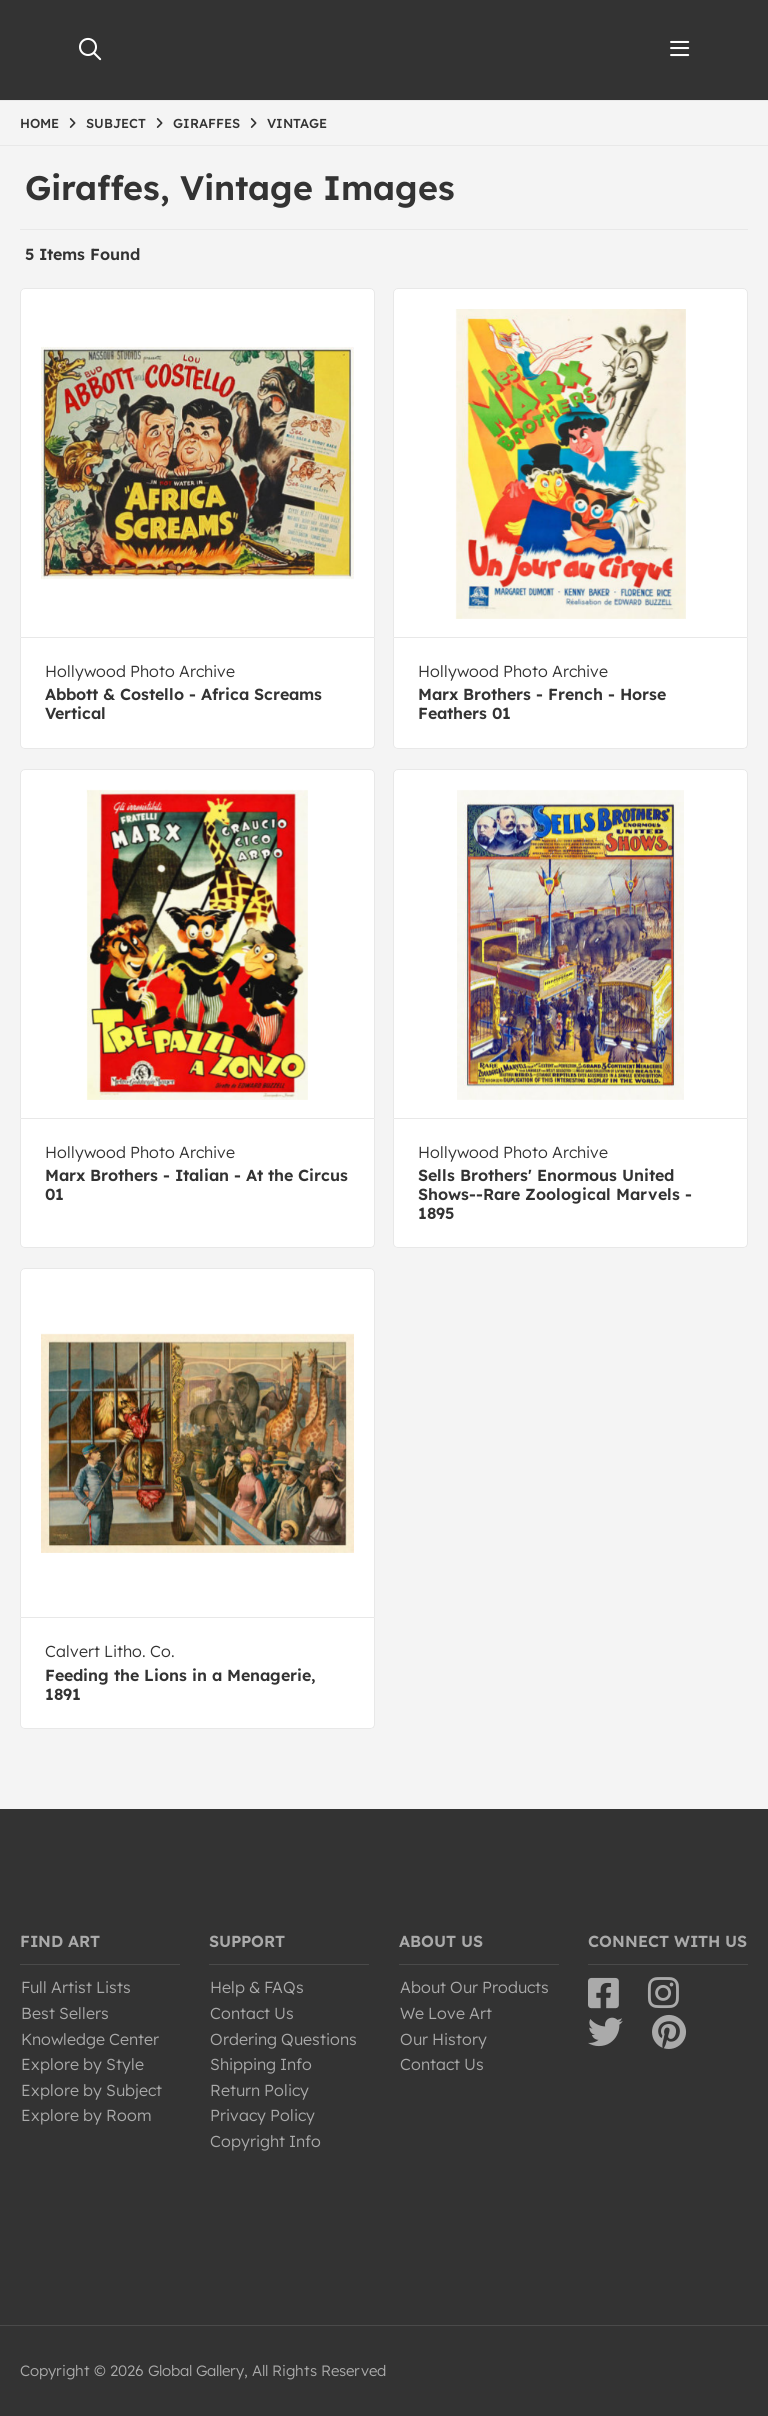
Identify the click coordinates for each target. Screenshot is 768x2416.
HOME (39, 123)
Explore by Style (82, 2064)
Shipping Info (261, 2064)
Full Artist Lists (76, 1987)
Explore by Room (86, 2115)
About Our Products (474, 1987)
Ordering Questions (283, 2039)
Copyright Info (265, 2141)
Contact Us (252, 2013)
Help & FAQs (257, 1987)
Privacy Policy (262, 2115)
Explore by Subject (91, 2090)
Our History (443, 2039)
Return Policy (259, 2090)
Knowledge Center (90, 2039)
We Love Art (446, 2013)
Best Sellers (65, 2013)
